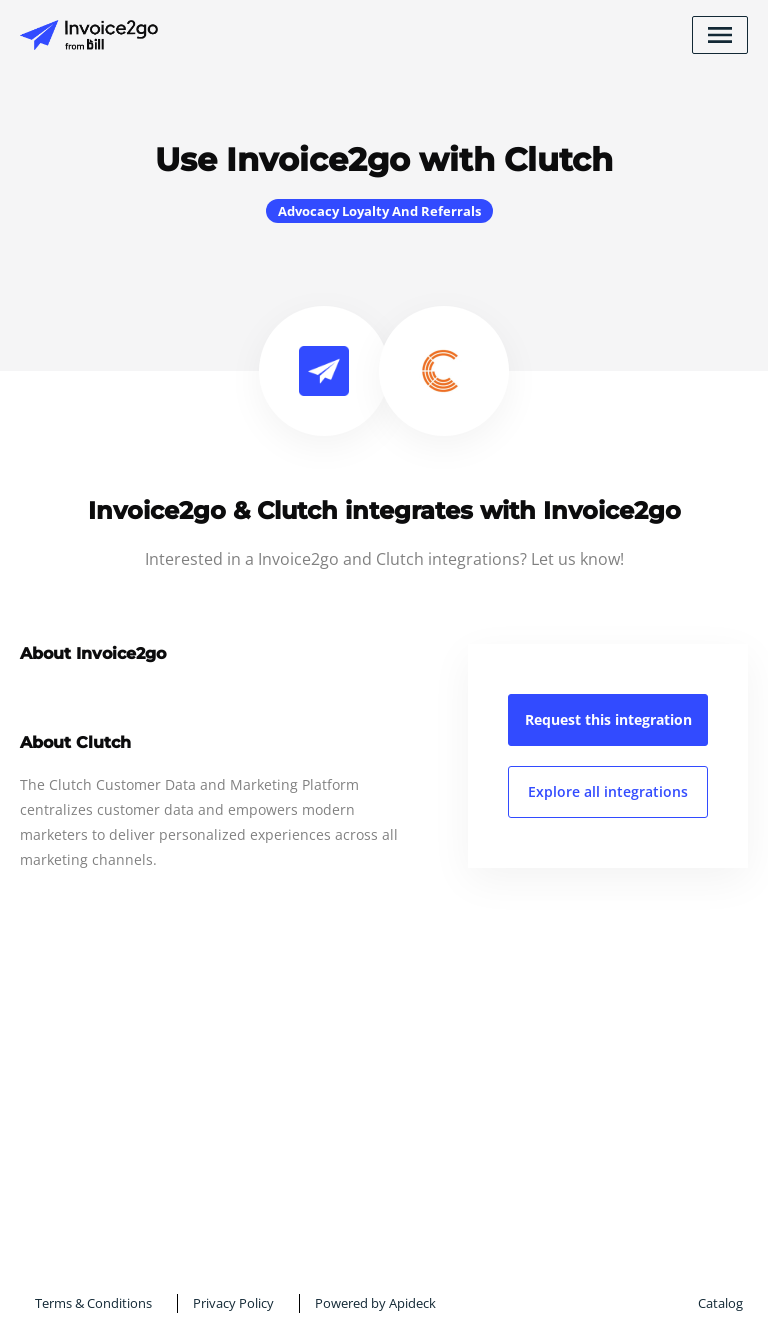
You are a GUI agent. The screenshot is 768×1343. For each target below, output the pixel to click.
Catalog (720, 1303)
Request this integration (608, 719)
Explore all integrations (608, 791)
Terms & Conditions (93, 1303)
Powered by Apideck (375, 1303)
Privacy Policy (233, 1303)
